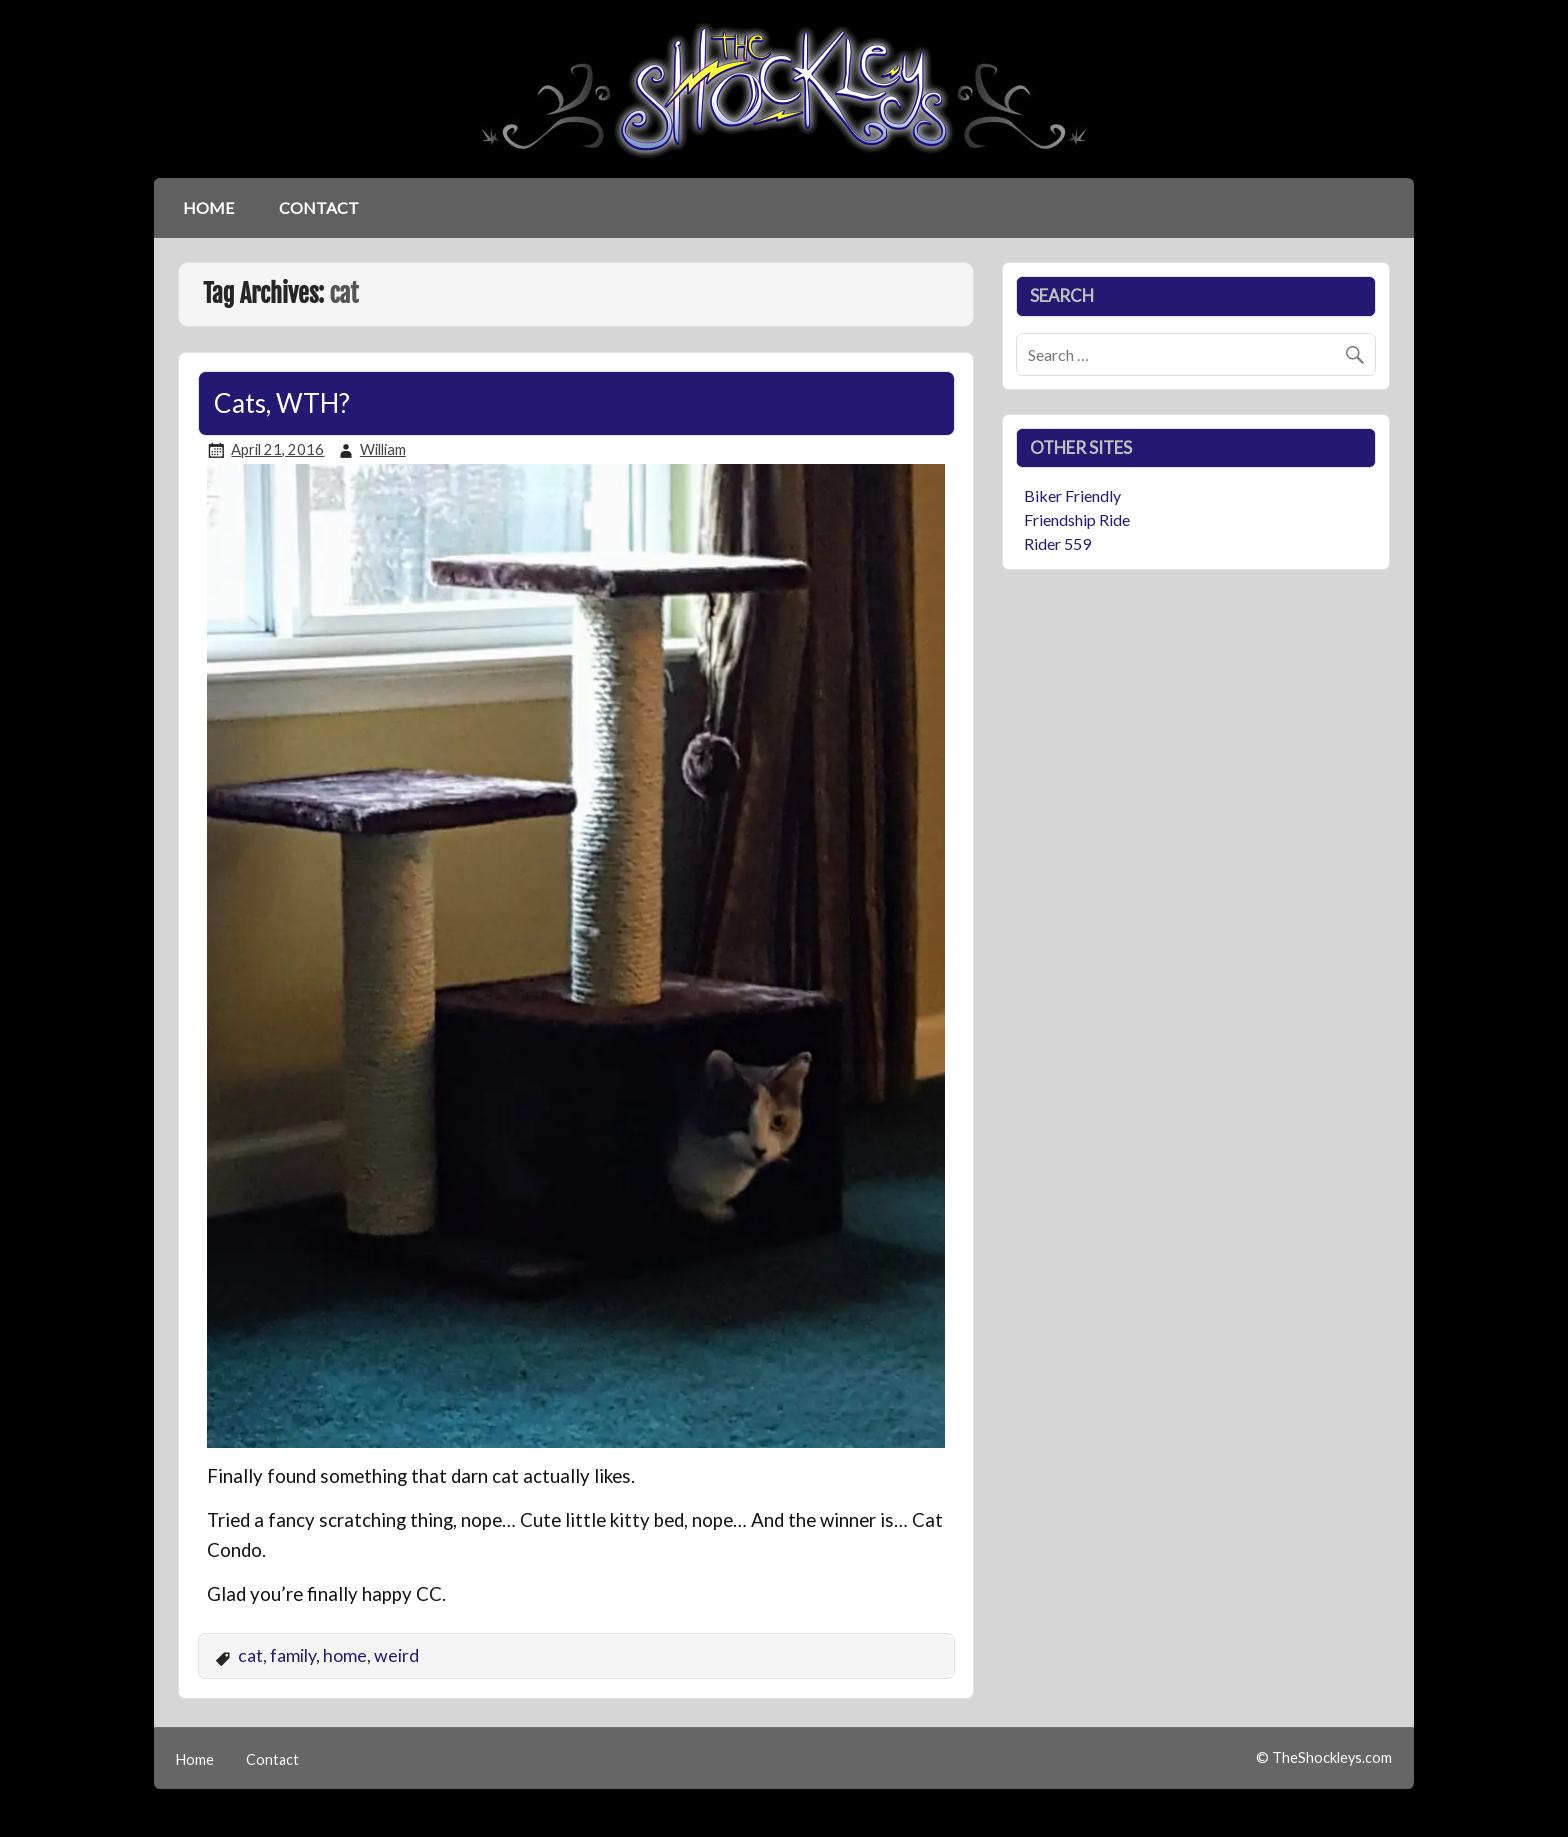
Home (208, 207)
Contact (319, 207)
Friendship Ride (1077, 519)
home (345, 1655)
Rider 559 (1057, 543)
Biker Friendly (1072, 495)
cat (250, 1655)
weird (396, 1655)
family (293, 1655)
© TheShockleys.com (1324, 1757)
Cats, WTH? (282, 403)
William (383, 449)
